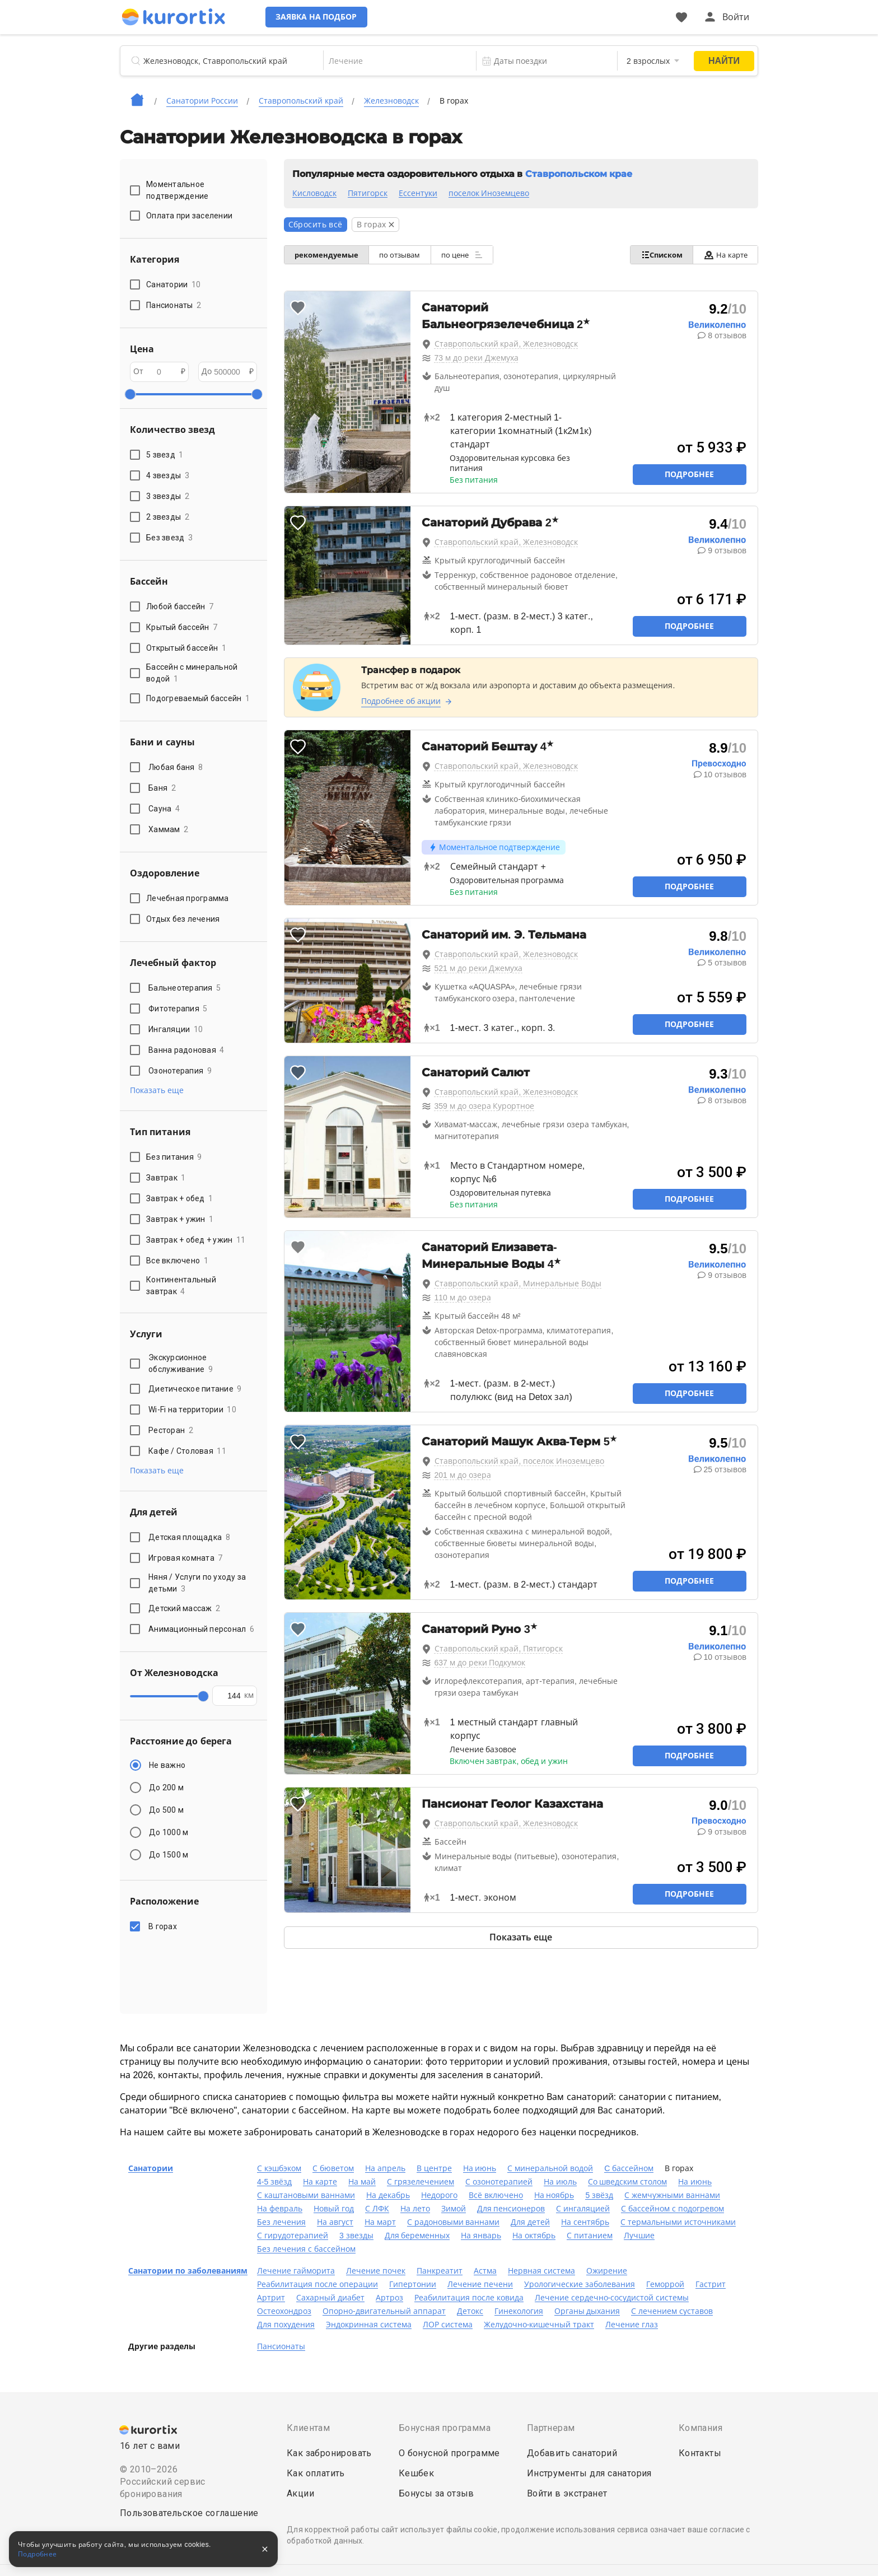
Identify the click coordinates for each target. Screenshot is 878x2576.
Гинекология (518, 2311)
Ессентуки (418, 193)
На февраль (279, 2208)
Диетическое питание (195, 1388)
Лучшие (639, 2235)
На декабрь (388, 2195)
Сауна (164, 808)
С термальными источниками (678, 2222)
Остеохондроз (284, 2311)
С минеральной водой (550, 2168)
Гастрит (710, 2284)
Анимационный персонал (201, 1629)
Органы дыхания (587, 2311)
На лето (415, 2208)
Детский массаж (184, 1608)
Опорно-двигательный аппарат (384, 2311)
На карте (724, 255)
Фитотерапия (178, 1008)
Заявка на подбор (333, 16)
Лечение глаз (631, 2324)
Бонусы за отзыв (436, 2493)
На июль (560, 2181)
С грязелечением (420, 2181)
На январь (481, 2235)
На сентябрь (585, 2222)
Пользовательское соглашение (189, 2513)
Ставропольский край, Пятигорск (499, 1648)
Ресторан (170, 1430)
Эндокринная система (369, 2324)
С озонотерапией (499, 2181)
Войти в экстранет (567, 2493)
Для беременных (417, 2235)
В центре (434, 2168)
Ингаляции (175, 1029)
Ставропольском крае (578, 174)
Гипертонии (412, 2284)
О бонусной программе (449, 2453)
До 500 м (166, 1809)
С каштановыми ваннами (306, 2195)
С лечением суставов (672, 2311)
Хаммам (168, 829)
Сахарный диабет (330, 2297)
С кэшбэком (279, 2168)
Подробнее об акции (401, 701)
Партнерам (551, 2428)
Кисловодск (314, 193)
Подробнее (689, 474)
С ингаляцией (583, 2208)
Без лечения (281, 2222)
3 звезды (356, 2235)
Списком (658, 254)
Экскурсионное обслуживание (180, 1363)
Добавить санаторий (572, 2453)
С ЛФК (377, 2208)
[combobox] (392, 61)
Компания (700, 2428)
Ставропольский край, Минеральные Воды (518, 1283)
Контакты (700, 2453)
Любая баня (175, 767)
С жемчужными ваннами (672, 2195)
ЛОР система (448, 2324)
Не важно (167, 1765)
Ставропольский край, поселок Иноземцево (520, 1461)
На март (380, 2222)
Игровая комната (185, 1557)
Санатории (150, 2168)
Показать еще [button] (157, 1090)
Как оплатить (316, 2473)
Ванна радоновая (186, 1050)
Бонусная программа (445, 2428)
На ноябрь (554, 2195)
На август (335, 2222)
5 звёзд (599, 2195)
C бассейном (628, 2168)
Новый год (334, 2208)
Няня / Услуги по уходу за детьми (197, 1582)
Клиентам (308, 2428)
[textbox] (392, 61)
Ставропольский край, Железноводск (506, 343)
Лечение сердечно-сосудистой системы (612, 2297)
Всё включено (496, 2195)
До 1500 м (168, 1854)
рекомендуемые (327, 255)
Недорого (439, 2195)
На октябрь (533, 2235)
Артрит (271, 2297)
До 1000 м (168, 1832)
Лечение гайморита (296, 2270)
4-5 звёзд (274, 2181)
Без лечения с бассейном (306, 2248)
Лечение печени (480, 2284)
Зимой (453, 2208)
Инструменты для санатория (589, 2473)
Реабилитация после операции (317, 2284)
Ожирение (606, 2270)
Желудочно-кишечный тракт (539, 2324)
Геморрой (665, 2284)
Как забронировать (329, 2453)
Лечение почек (375, 2270)
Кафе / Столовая (187, 1450)
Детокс (470, 2311)
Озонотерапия (180, 1070)
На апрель (385, 2168)
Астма (485, 2270)
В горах (164, 1926)
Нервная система (541, 2270)
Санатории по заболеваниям (187, 2270)
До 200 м (166, 1787)
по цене (467, 254)
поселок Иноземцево (489, 193)
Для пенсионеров (511, 2208)
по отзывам (403, 255)
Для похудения (286, 2324)
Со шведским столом (627, 2181)
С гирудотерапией (292, 2235)
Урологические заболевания (579, 2284)
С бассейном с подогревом (672, 2208)
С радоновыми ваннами (453, 2222)
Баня (162, 787)
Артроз (389, 2297)
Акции (300, 2493)
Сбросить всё (315, 224)
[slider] (130, 394)
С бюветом (333, 2168)
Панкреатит (440, 2270)
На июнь (480, 2168)
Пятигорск (367, 193)
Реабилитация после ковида (469, 2297)
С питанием (590, 2235)
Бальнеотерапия (184, 987)
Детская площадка (189, 1537)
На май (362, 2181)
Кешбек (416, 2473)
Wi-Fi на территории (192, 1409)
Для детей (530, 2222)
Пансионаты (281, 2346)
